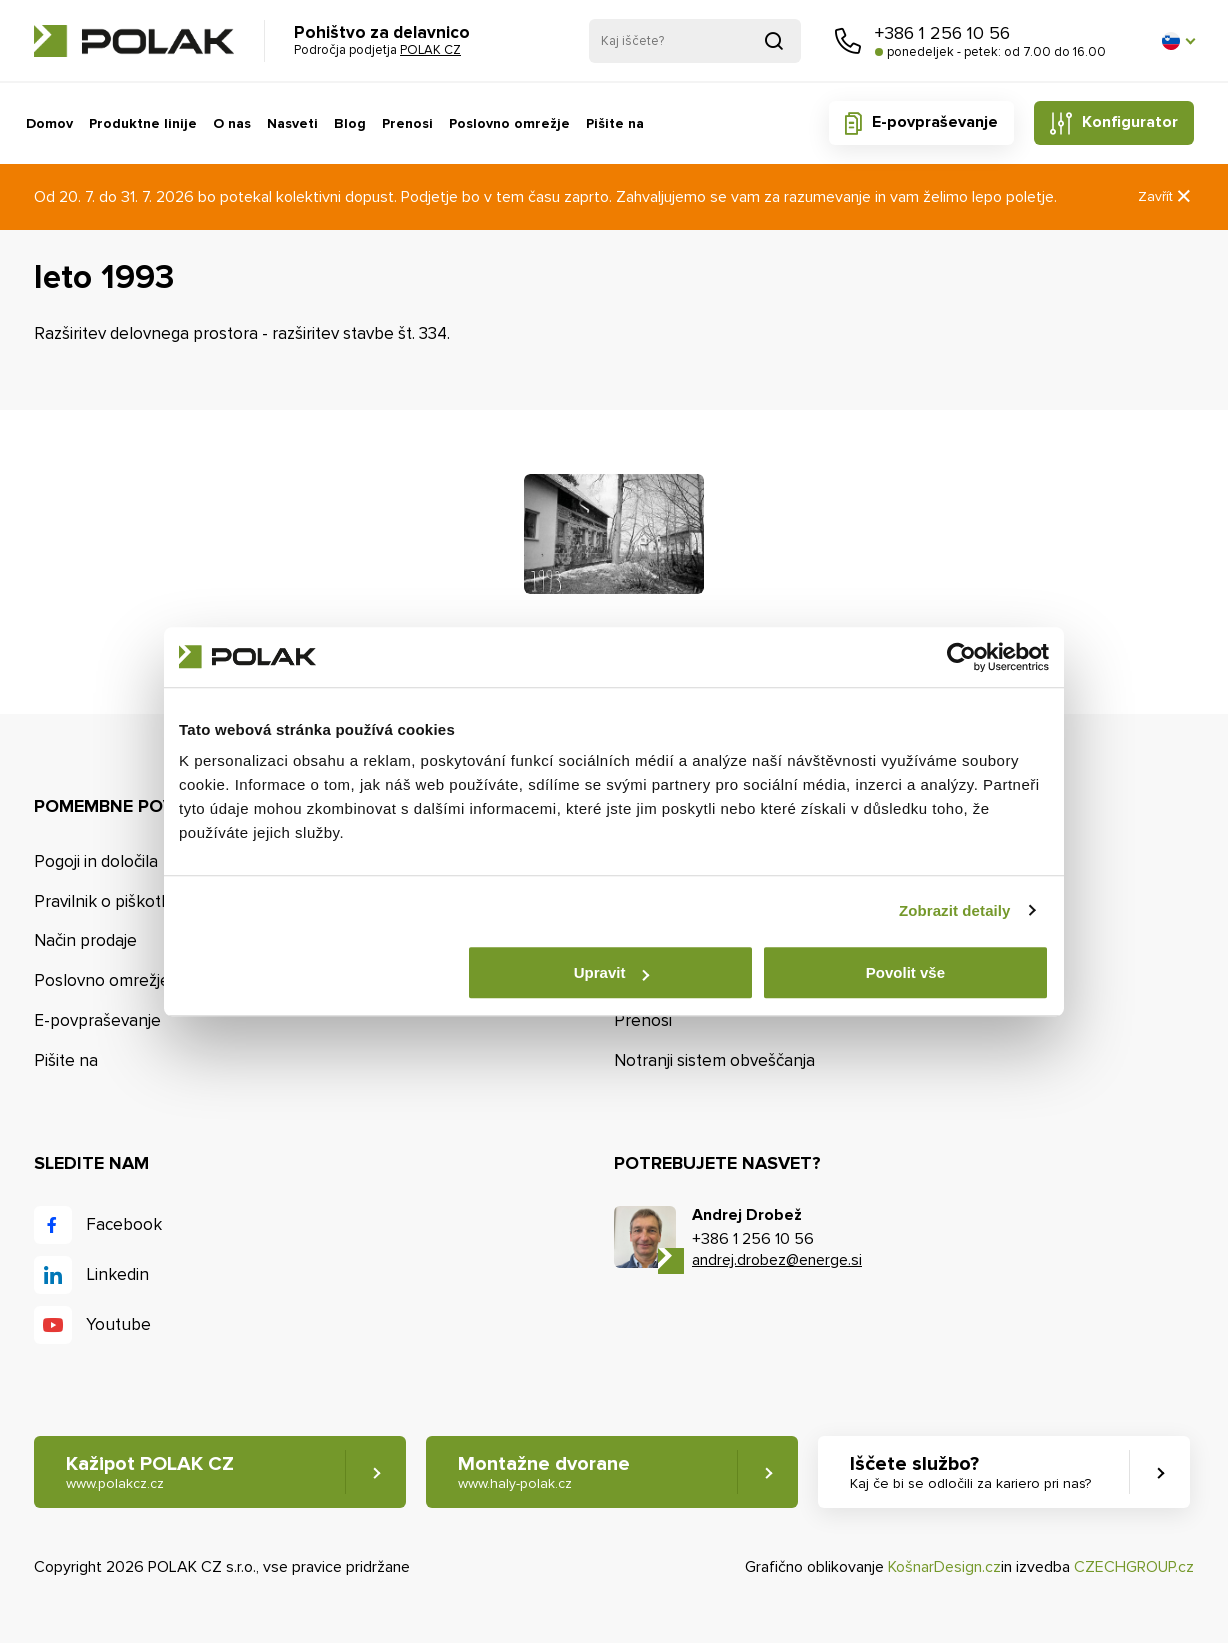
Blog (350, 123)
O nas (232, 123)
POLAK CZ (134, 41)
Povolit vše (905, 972)
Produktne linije (143, 123)
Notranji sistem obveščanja (714, 1060)
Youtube (118, 1324)
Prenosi (407, 123)
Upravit (612, 972)
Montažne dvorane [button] (544, 1472)
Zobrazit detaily (955, 910)
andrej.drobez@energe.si (777, 1260)
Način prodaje (85, 940)
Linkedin (117, 1274)
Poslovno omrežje (509, 123)
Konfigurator (1130, 122)
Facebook (124, 1224)
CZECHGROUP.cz (1134, 1567)
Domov (49, 123)
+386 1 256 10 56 (942, 33)
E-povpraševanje (935, 122)
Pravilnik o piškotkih (108, 901)
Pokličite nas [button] (848, 41)
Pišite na (615, 123)
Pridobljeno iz (774, 41)
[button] (1178, 41)
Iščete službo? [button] (970, 1472)
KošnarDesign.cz (944, 1567)
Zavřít (1166, 196)
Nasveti (292, 123)
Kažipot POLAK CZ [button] (150, 1472)
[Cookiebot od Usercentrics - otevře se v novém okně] (961, 657)
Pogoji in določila (96, 861)
